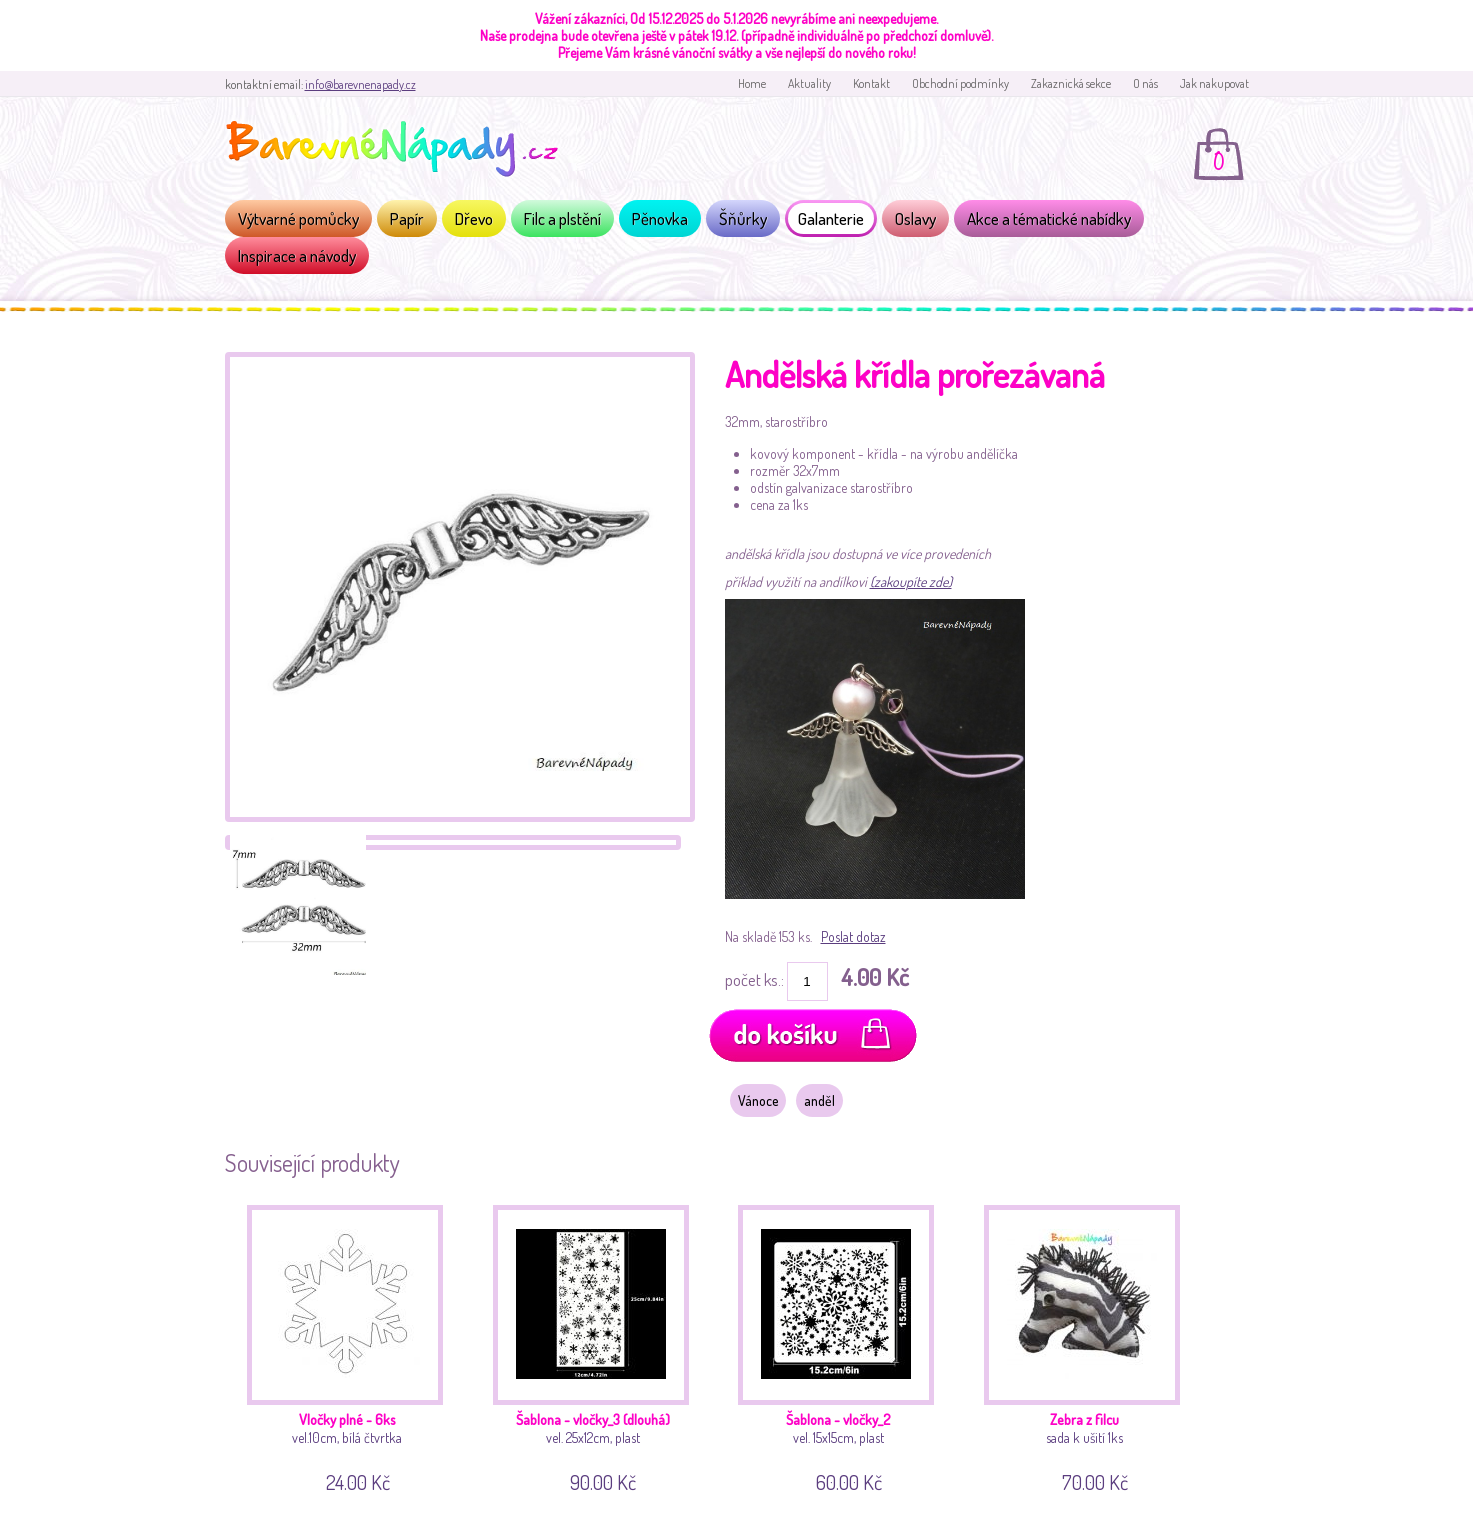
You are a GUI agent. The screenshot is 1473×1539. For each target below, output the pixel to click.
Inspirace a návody (297, 255)
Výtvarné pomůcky (298, 218)
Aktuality (809, 83)
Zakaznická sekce (1071, 83)
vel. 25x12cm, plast (598, 1345)
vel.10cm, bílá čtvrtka (352, 1345)
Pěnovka (660, 218)
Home (752, 83)
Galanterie (831, 218)
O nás (1145, 83)
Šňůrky (743, 218)
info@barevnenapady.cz (360, 84)
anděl (819, 1100)
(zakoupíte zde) (911, 581)
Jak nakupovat (1214, 83)
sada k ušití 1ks (1089, 1345)
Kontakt (871, 83)
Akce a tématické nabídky (1049, 218)
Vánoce (758, 1100)
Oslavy (915, 218)
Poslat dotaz (853, 936)
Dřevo (474, 218)
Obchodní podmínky (960, 83)
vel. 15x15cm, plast (843, 1345)
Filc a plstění (562, 218)
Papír (407, 218)
